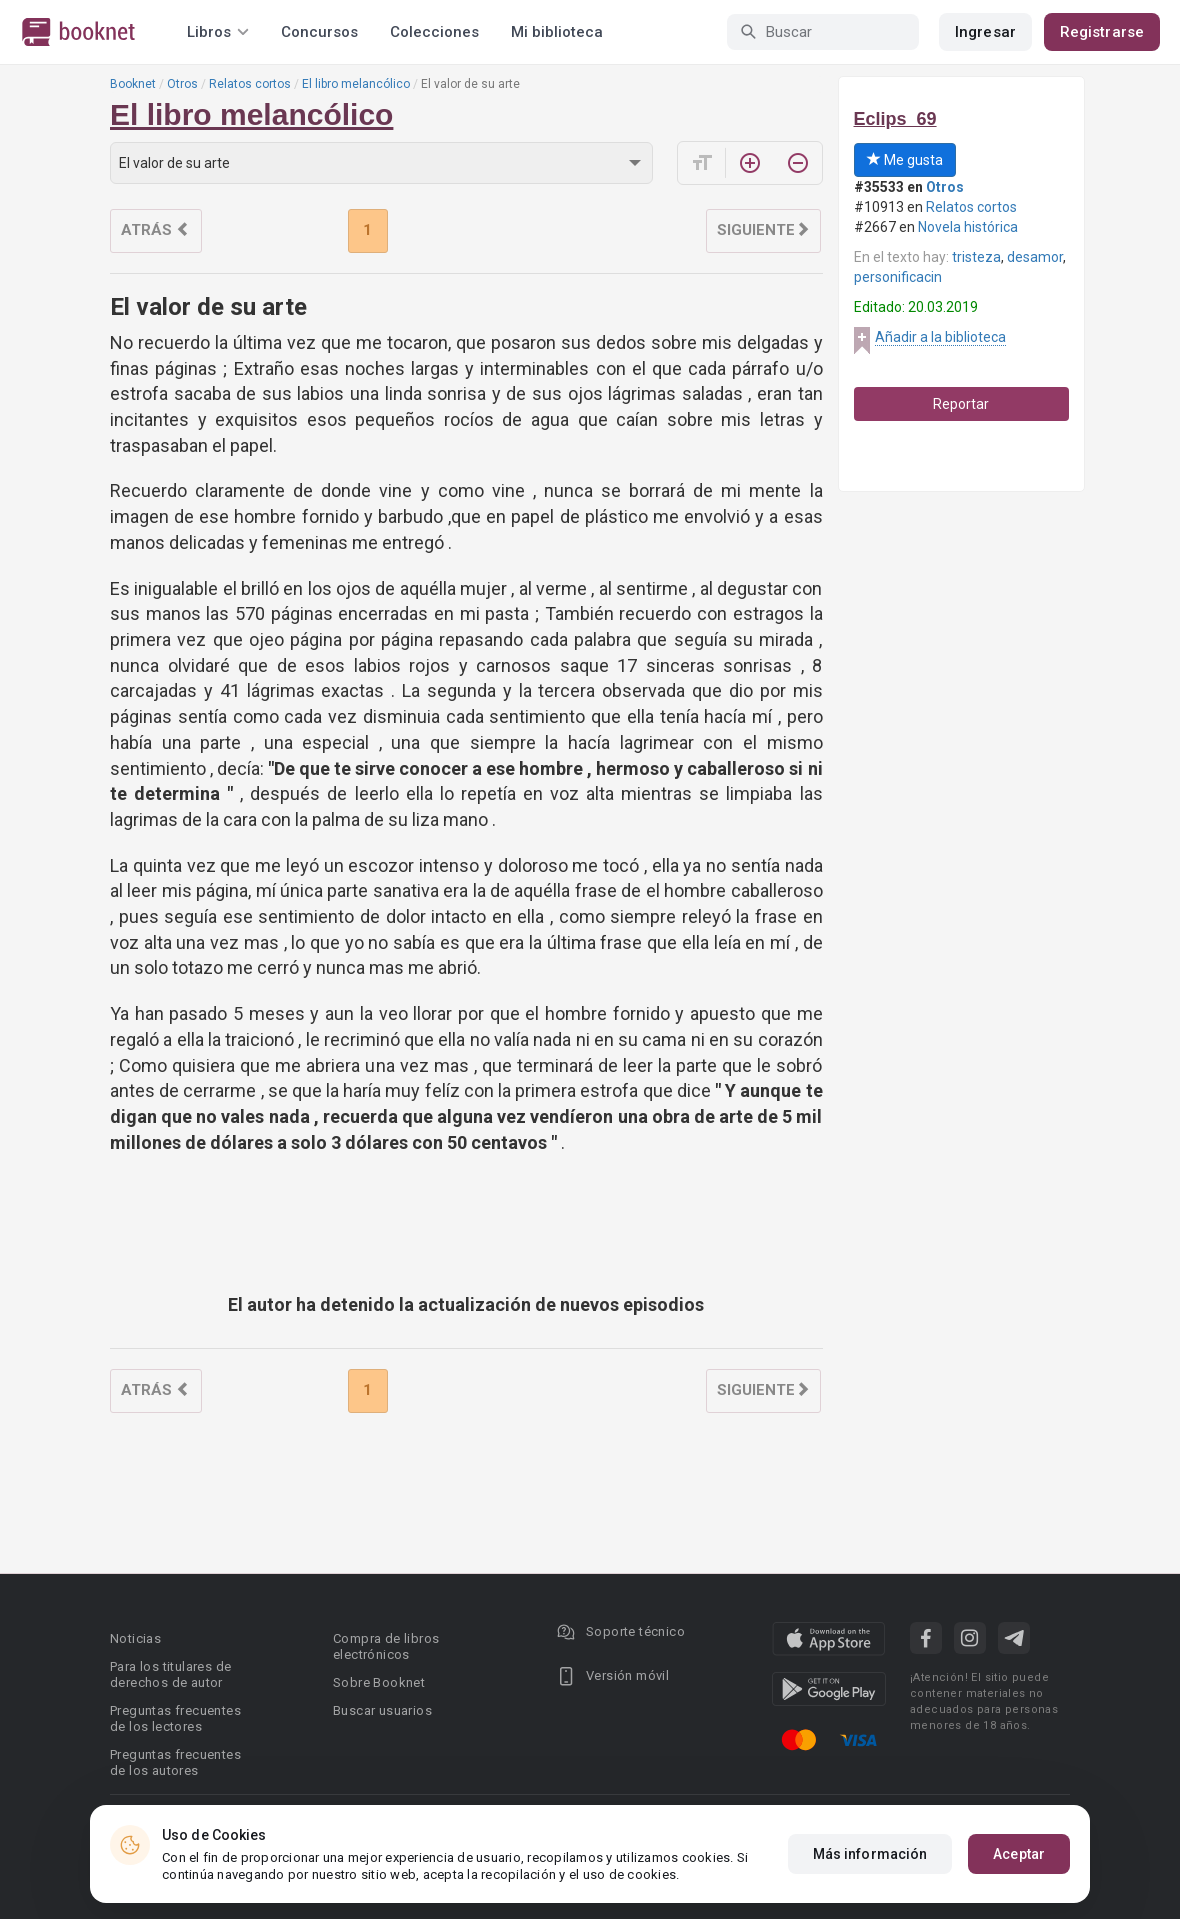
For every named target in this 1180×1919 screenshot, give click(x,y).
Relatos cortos (250, 84)
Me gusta (905, 160)
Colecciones (434, 32)
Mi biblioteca (557, 32)
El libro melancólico (356, 84)
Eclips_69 (895, 119)
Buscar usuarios (382, 1710)
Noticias (135, 1638)
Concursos (319, 32)
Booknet (133, 84)
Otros (182, 84)
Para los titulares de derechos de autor (170, 1674)
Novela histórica (968, 227)
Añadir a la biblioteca (940, 337)
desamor (1035, 257)
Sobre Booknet (379, 1682)
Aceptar (1019, 1854)
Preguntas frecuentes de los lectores (175, 1718)
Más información (870, 1854)
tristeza (976, 257)
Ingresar (985, 32)
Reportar (961, 404)
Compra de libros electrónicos (386, 1646)
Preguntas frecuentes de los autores (175, 1762)
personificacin (898, 277)
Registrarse (1102, 32)
